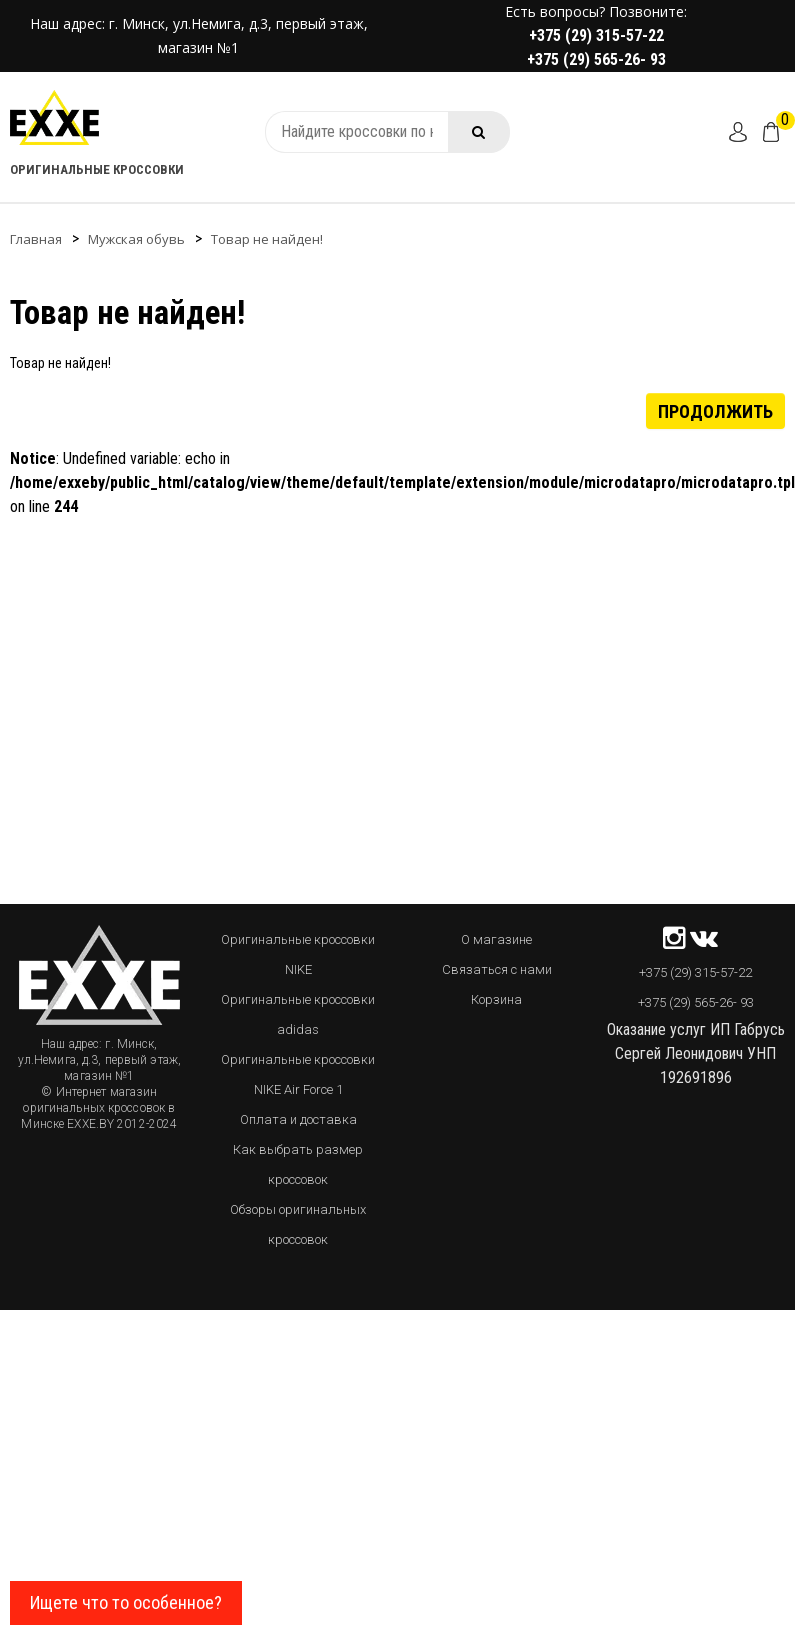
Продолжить (715, 410)
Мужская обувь (136, 239)
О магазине (496, 939)
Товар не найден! (267, 239)
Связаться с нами (497, 969)
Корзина (496, 999)
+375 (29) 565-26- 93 (596, 59)
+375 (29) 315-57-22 (596, 35)
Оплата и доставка (298, 1119)
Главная (36, 239)
